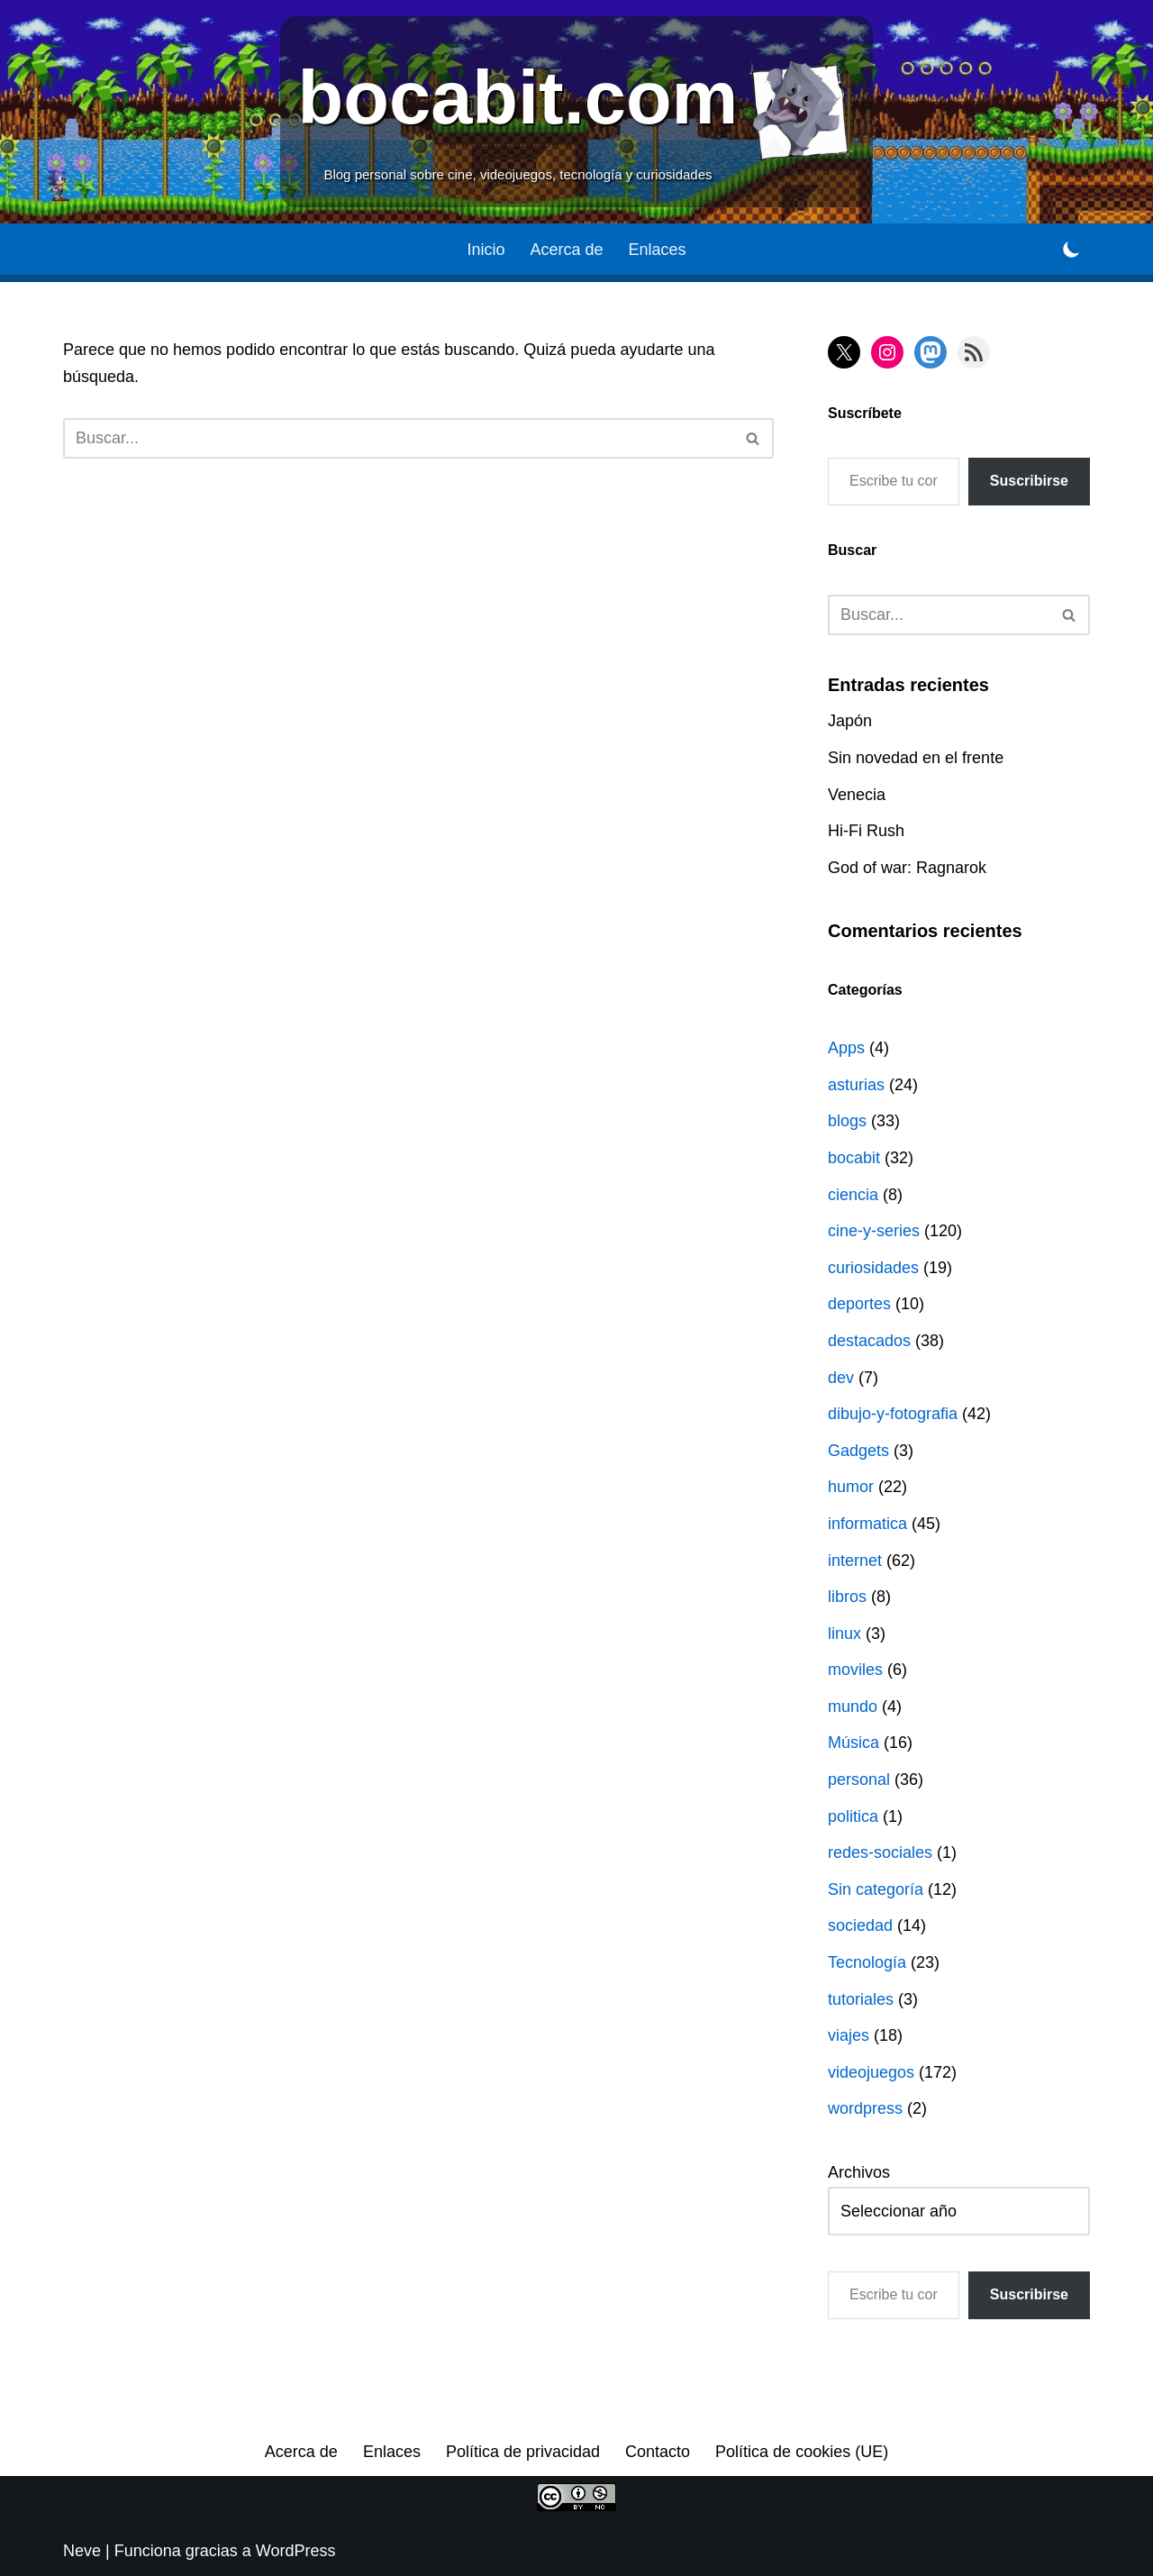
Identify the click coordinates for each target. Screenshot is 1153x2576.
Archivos (859, 2172)
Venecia (856, 795)
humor (851, 1487)
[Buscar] (398, 438)
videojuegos (871, 2072)
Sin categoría (875, 1889)
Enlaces (657, 250)
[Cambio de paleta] (1071, 249)
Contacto (657, 2452)
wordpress (865, 2108)
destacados (869, 1341)
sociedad (860, 1925)
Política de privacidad (523, 2452)
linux (844, 1634)
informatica (867, 1524)
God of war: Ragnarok (907, 868)
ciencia (853, 1195)
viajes (848, 2035)
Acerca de (566, 250)
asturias (856, 1085)
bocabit (854, 1158)
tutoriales (861, 1999)
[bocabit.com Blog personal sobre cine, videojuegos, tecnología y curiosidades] (577, 111)
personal (859, 1779)
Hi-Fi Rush (866, 831)
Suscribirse (1029, 480)
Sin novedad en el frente (915, 758)
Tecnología (867, 1962)
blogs (847, 1121)
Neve (82, 2551)
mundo (852, 1707)
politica (853, 1816)
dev (841, 1378)
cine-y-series (874, 1231)
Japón (850, 721)
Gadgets (858, 1451)
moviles (855, 1670)
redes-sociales (880, 1852)
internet (855, 1561)
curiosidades (873, 1268)
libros (847, 1597)
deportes (859, 1304)
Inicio (485, 250)
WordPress (296, 2551)
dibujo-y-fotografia (893, 1414)
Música (853, 1743)
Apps (846, 1048)
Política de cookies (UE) (801, 2452)
